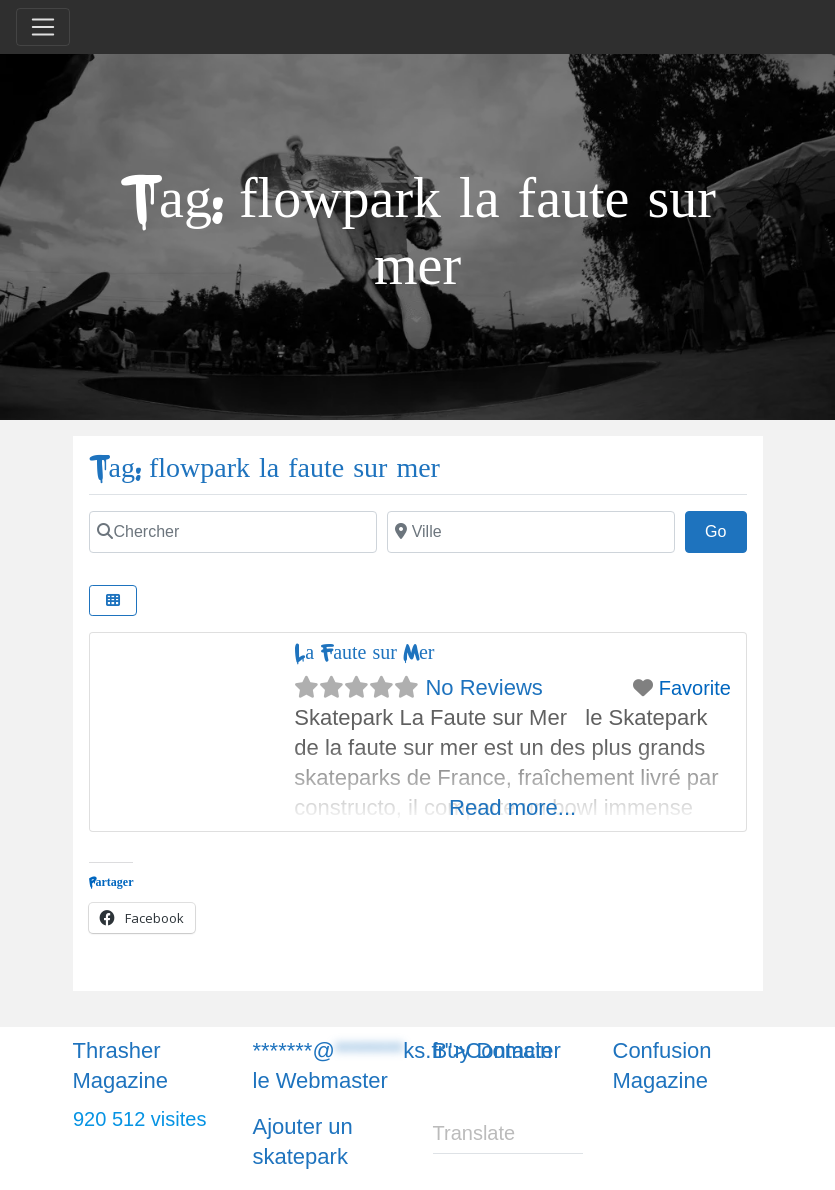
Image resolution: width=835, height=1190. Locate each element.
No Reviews (483, 687)
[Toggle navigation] (43, 27)
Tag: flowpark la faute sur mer (264, 468)
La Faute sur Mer (364, 652)
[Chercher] (233, 532)
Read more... (512, 807)
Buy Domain (493, 1050)
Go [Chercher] (726, 529)
